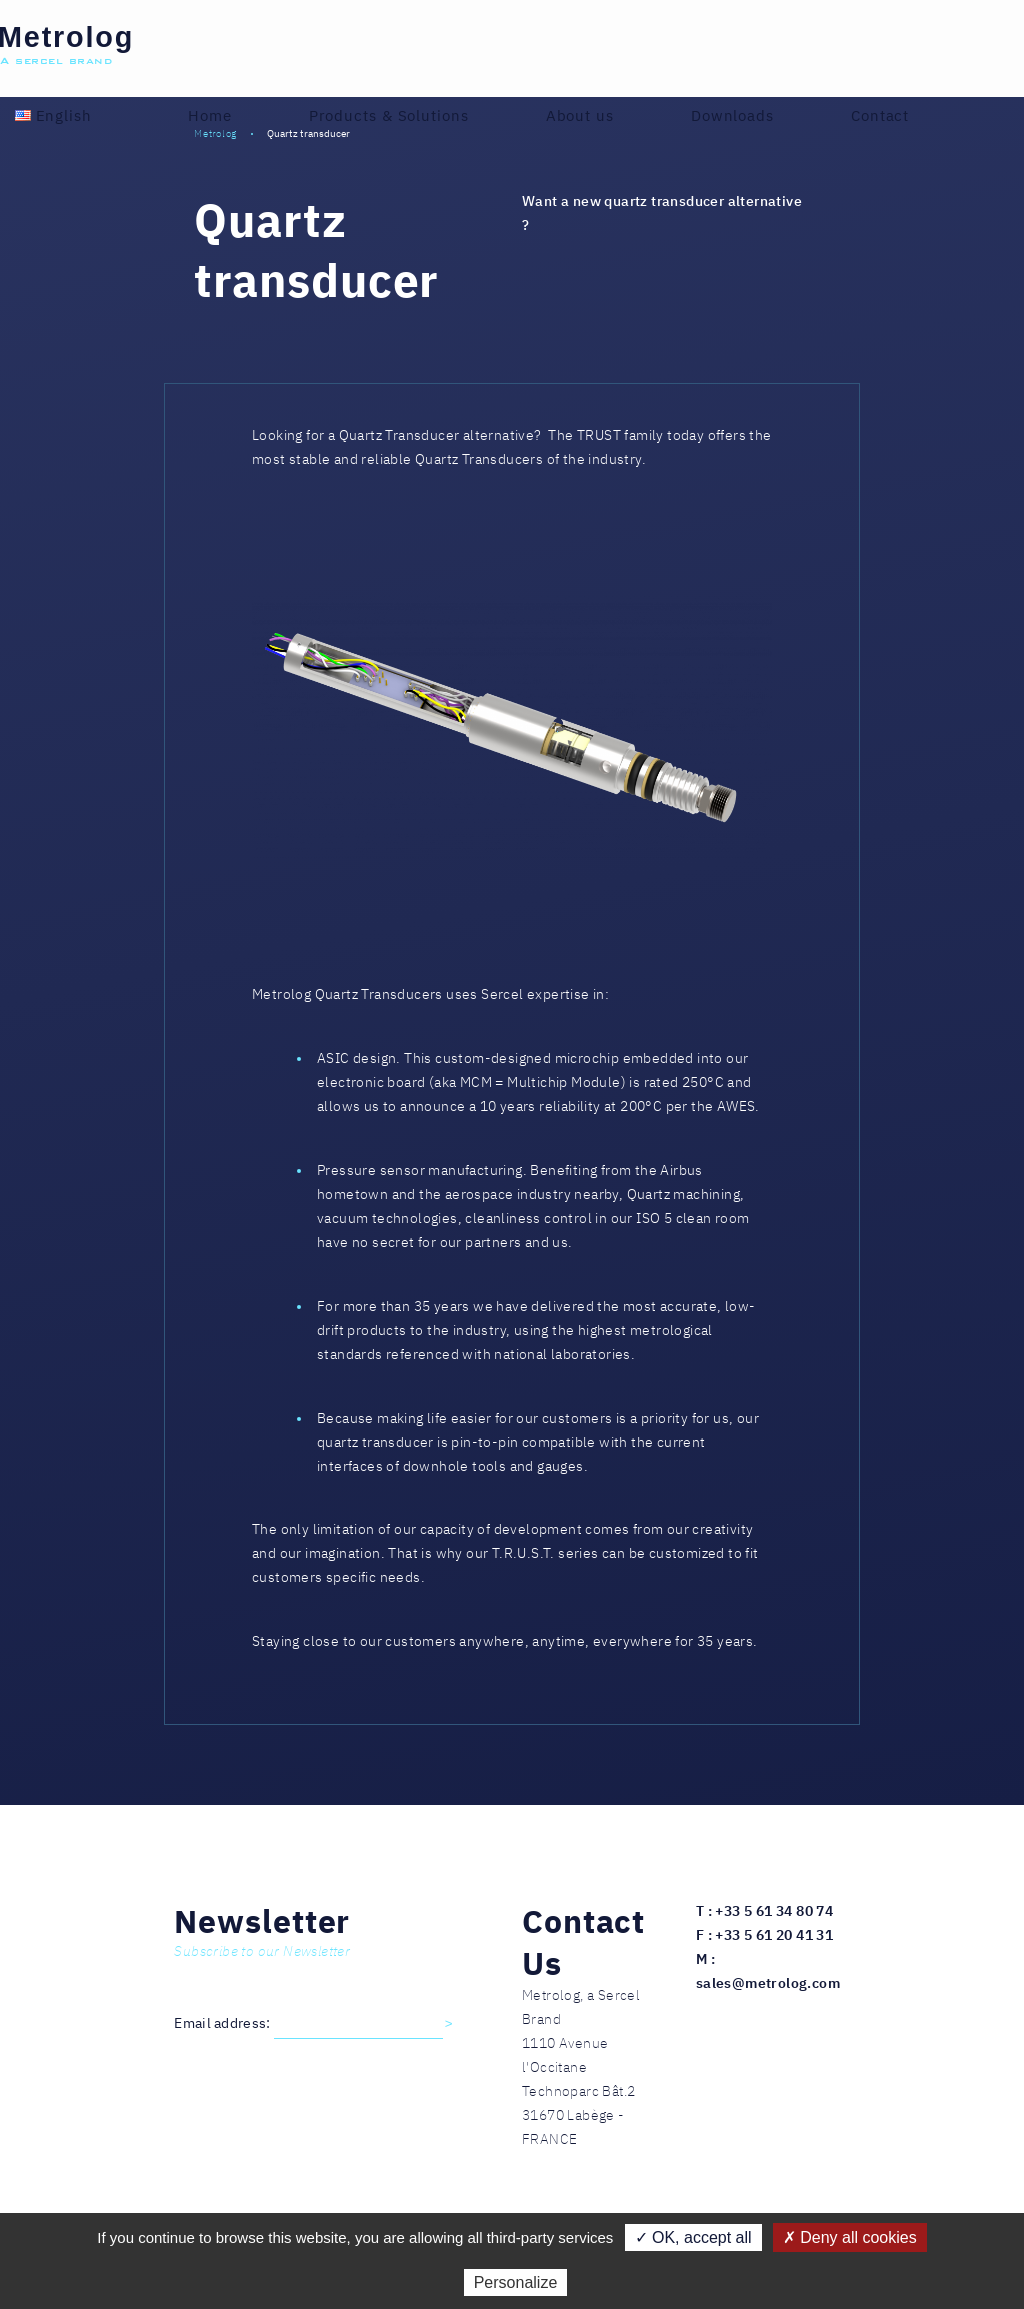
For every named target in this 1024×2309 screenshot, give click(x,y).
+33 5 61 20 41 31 (774, 1935)
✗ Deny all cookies (850, 2237)
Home (210, 115)
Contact (880, 115)
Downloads (732, 115)
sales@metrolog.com (768, 1983)
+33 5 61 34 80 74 (774, 1911)
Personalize (516, 2282)
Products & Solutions (389, 115)
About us (580, 115)
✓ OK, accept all (693, 2237)
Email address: (224, 2023)
